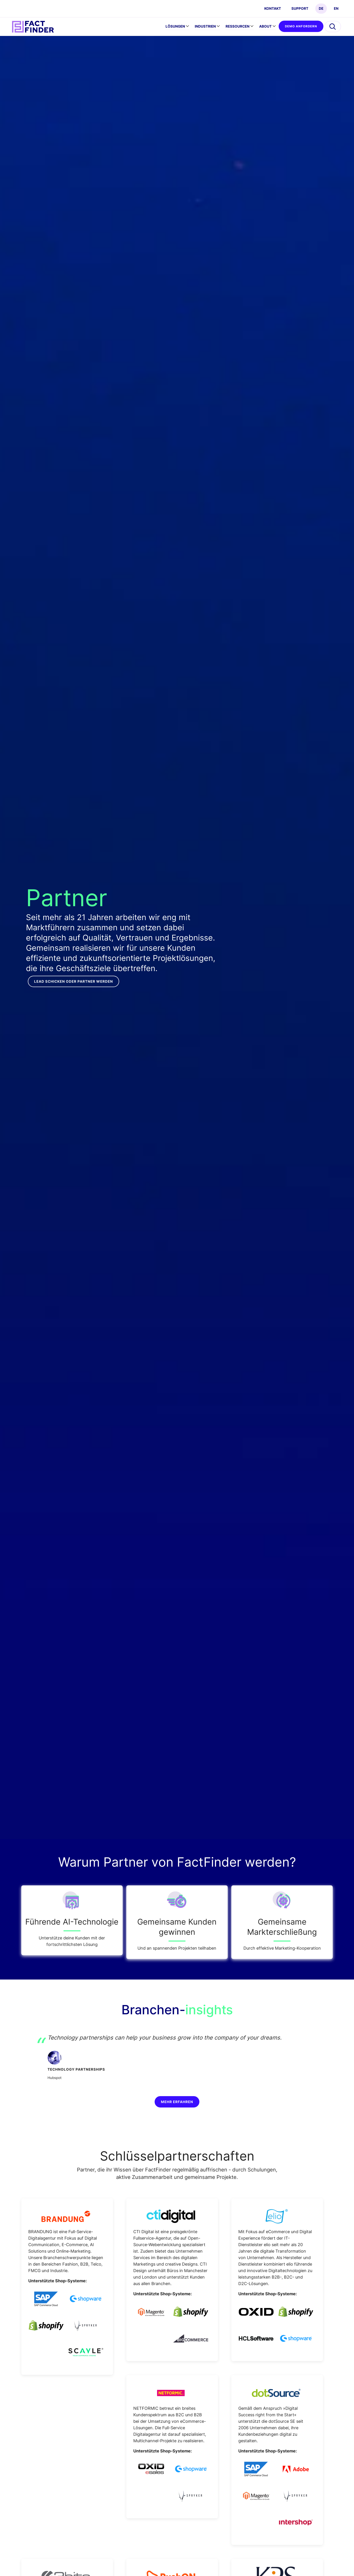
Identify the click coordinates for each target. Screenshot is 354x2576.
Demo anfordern (301, 26)
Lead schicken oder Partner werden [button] (73, 981)
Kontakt (272, 8)
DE (321, 8)
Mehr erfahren (177, 2102)
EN (336, 8)
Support (299, 8)
